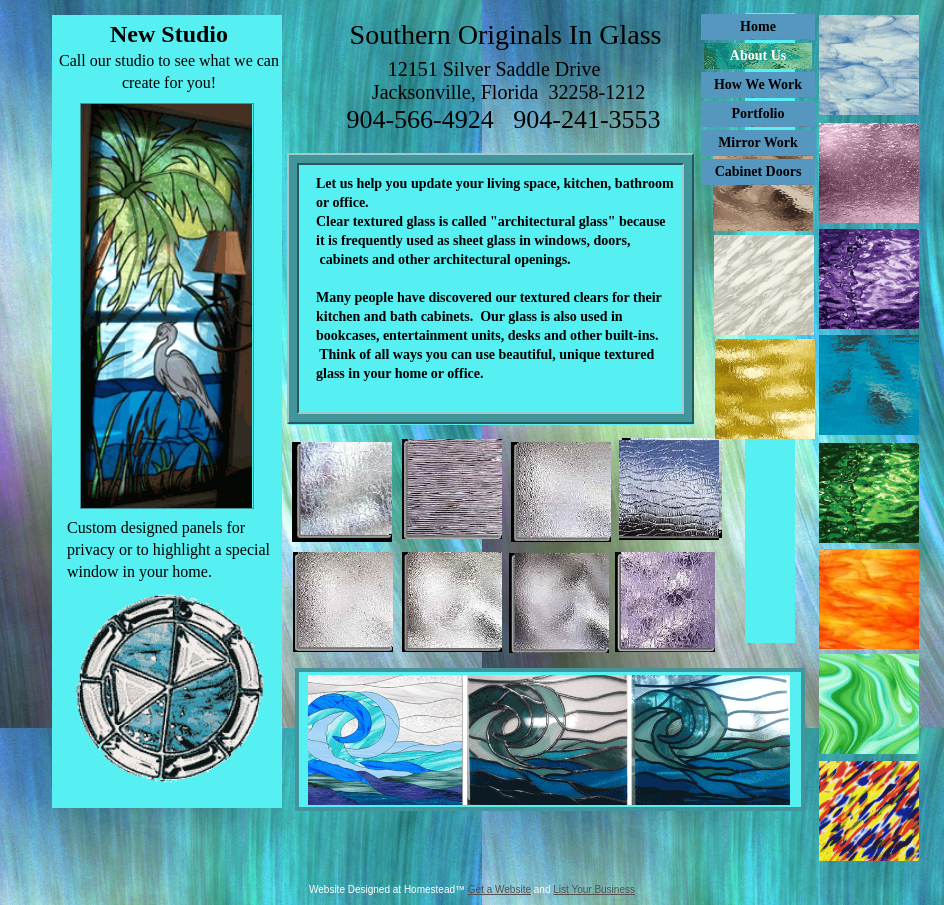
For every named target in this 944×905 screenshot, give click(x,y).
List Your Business (594, 889)
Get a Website (499, 889)
